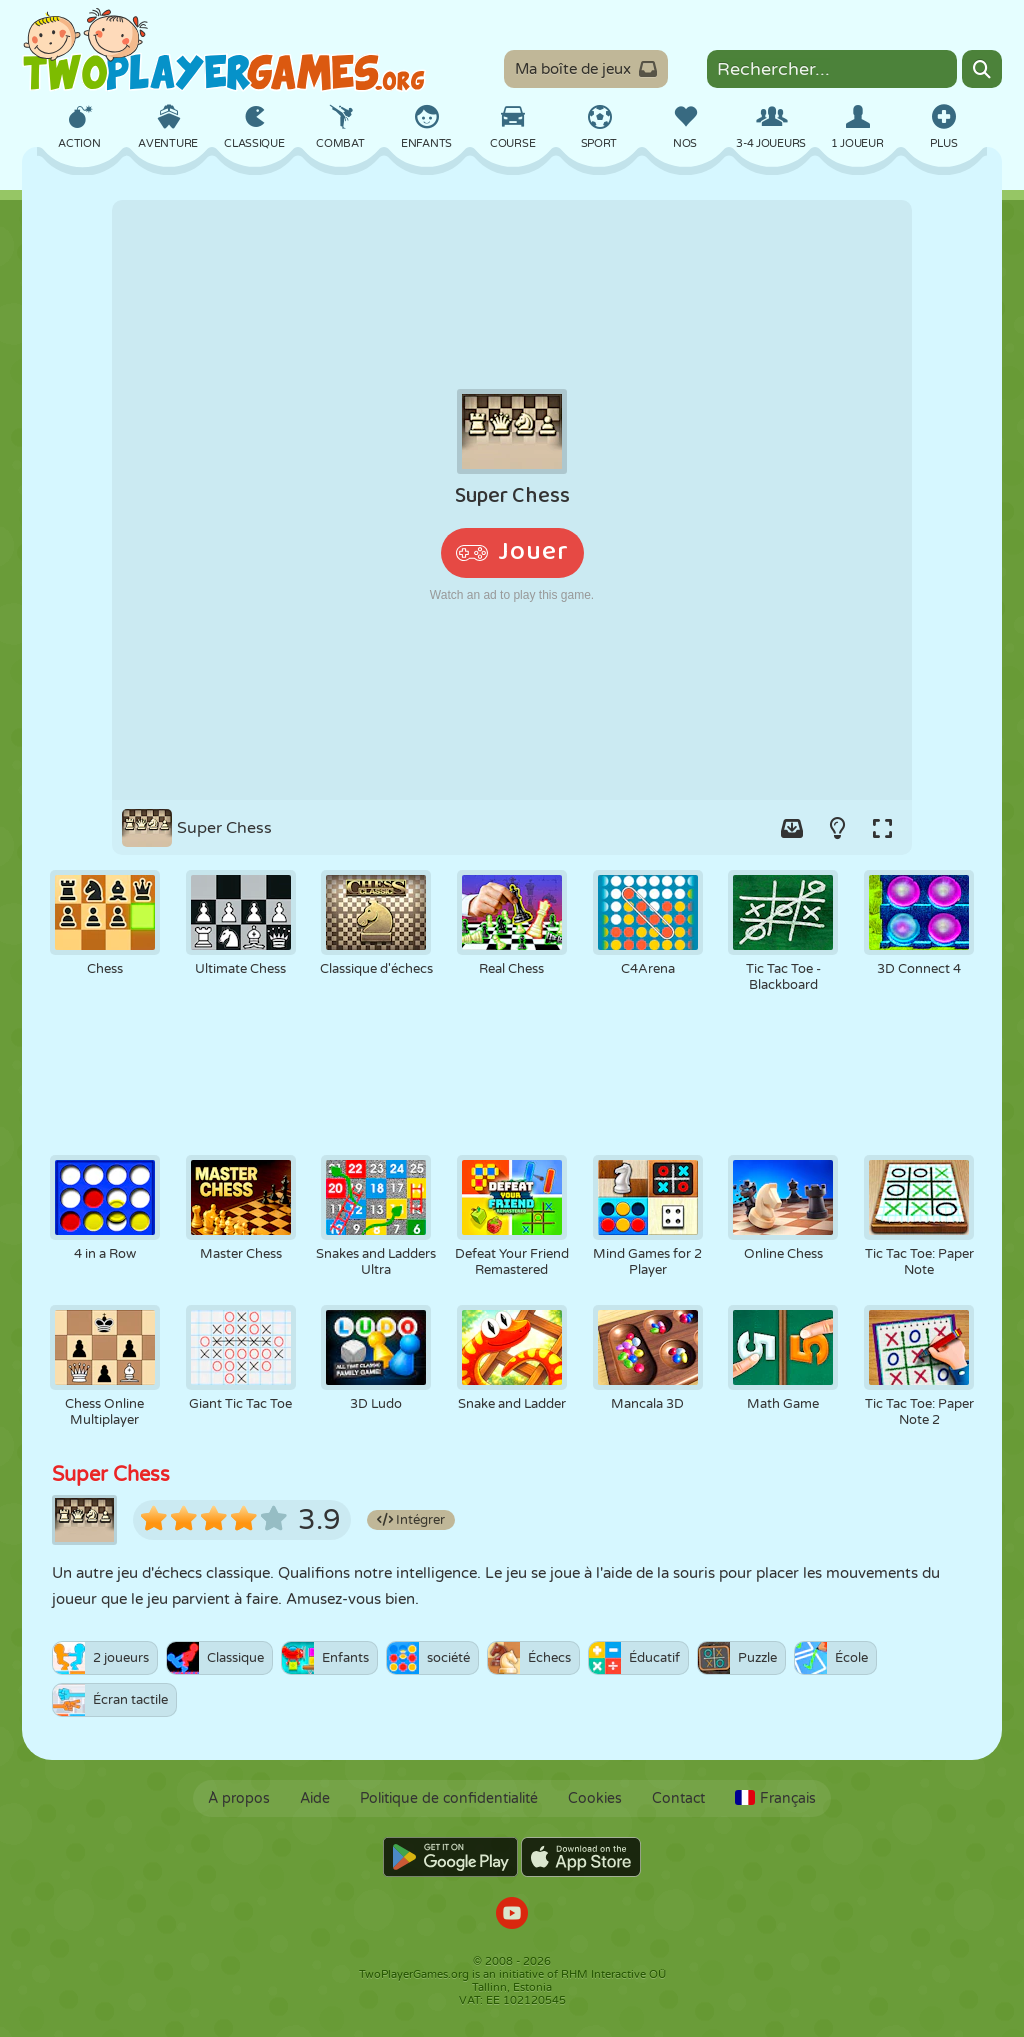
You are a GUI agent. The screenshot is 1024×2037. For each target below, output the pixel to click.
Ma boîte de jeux (586, 69)
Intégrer (411, 1520)
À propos (239, 1798)
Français (775, 1798)
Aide (315, 1798)
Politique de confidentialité (449, 1798)
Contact (678, 1798)
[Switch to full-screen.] (882, 828)
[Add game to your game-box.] (792, 828)
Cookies (595, 1798)
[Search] (982, 69)
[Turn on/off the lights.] (837, 828)
